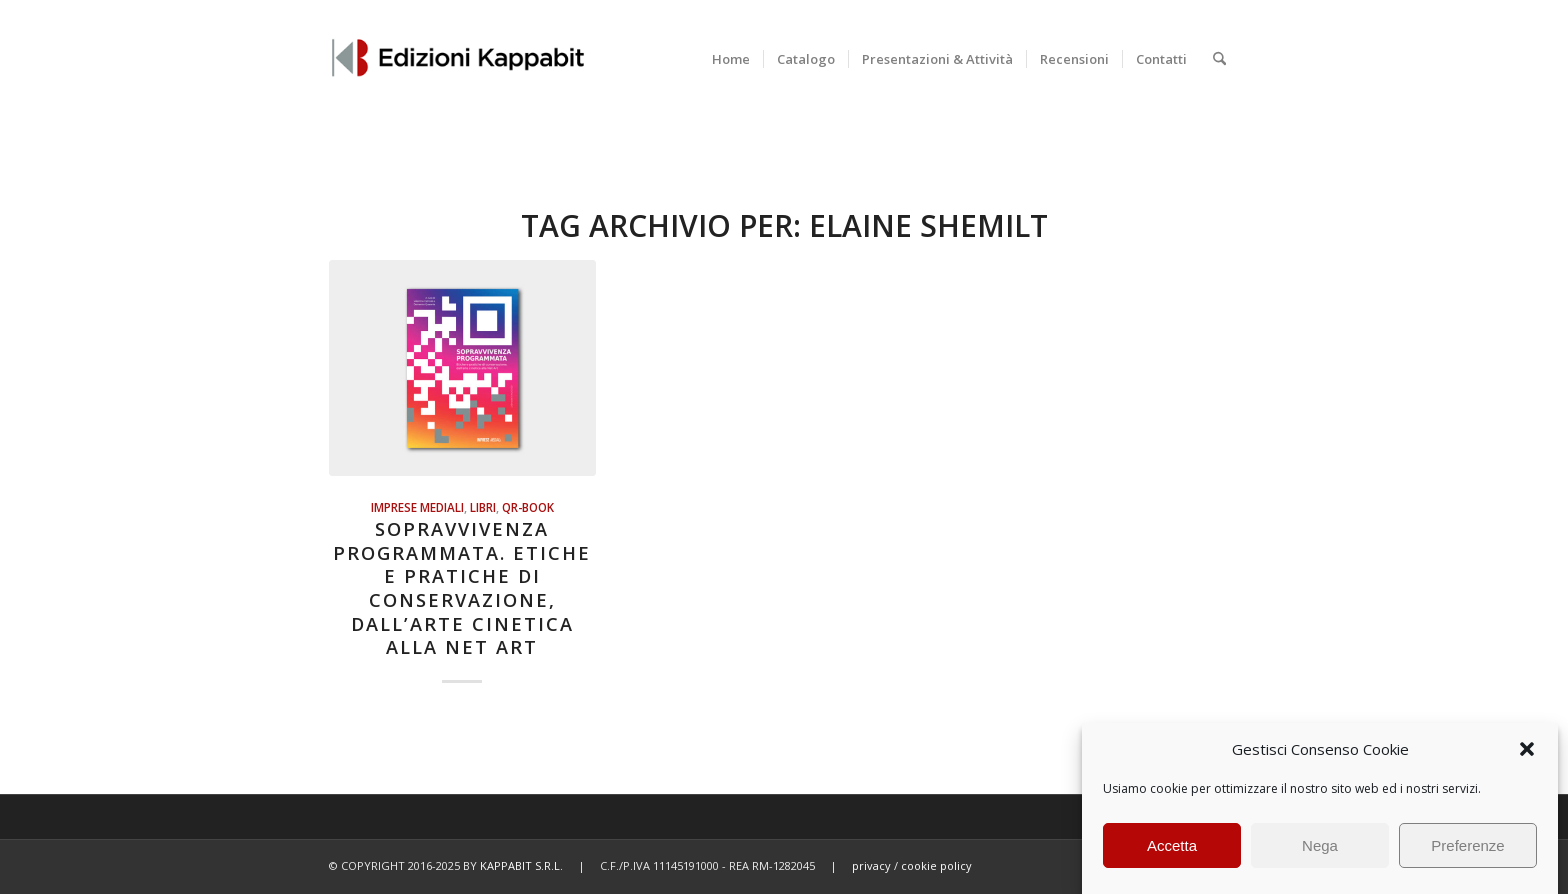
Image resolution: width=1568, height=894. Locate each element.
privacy (871, 865)
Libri (483, 507)
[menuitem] (731, 59)
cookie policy (936, 865)
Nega (1320, 845)
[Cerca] (1219, 59)
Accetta (1172, 845)
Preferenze (1467, 845)
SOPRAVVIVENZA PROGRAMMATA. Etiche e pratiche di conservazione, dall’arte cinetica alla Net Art (462, 588)
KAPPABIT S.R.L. (521, 865)
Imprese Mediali (417, 507)
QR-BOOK (528, 507)
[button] (1527, 749)
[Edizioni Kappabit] (457, 59)
